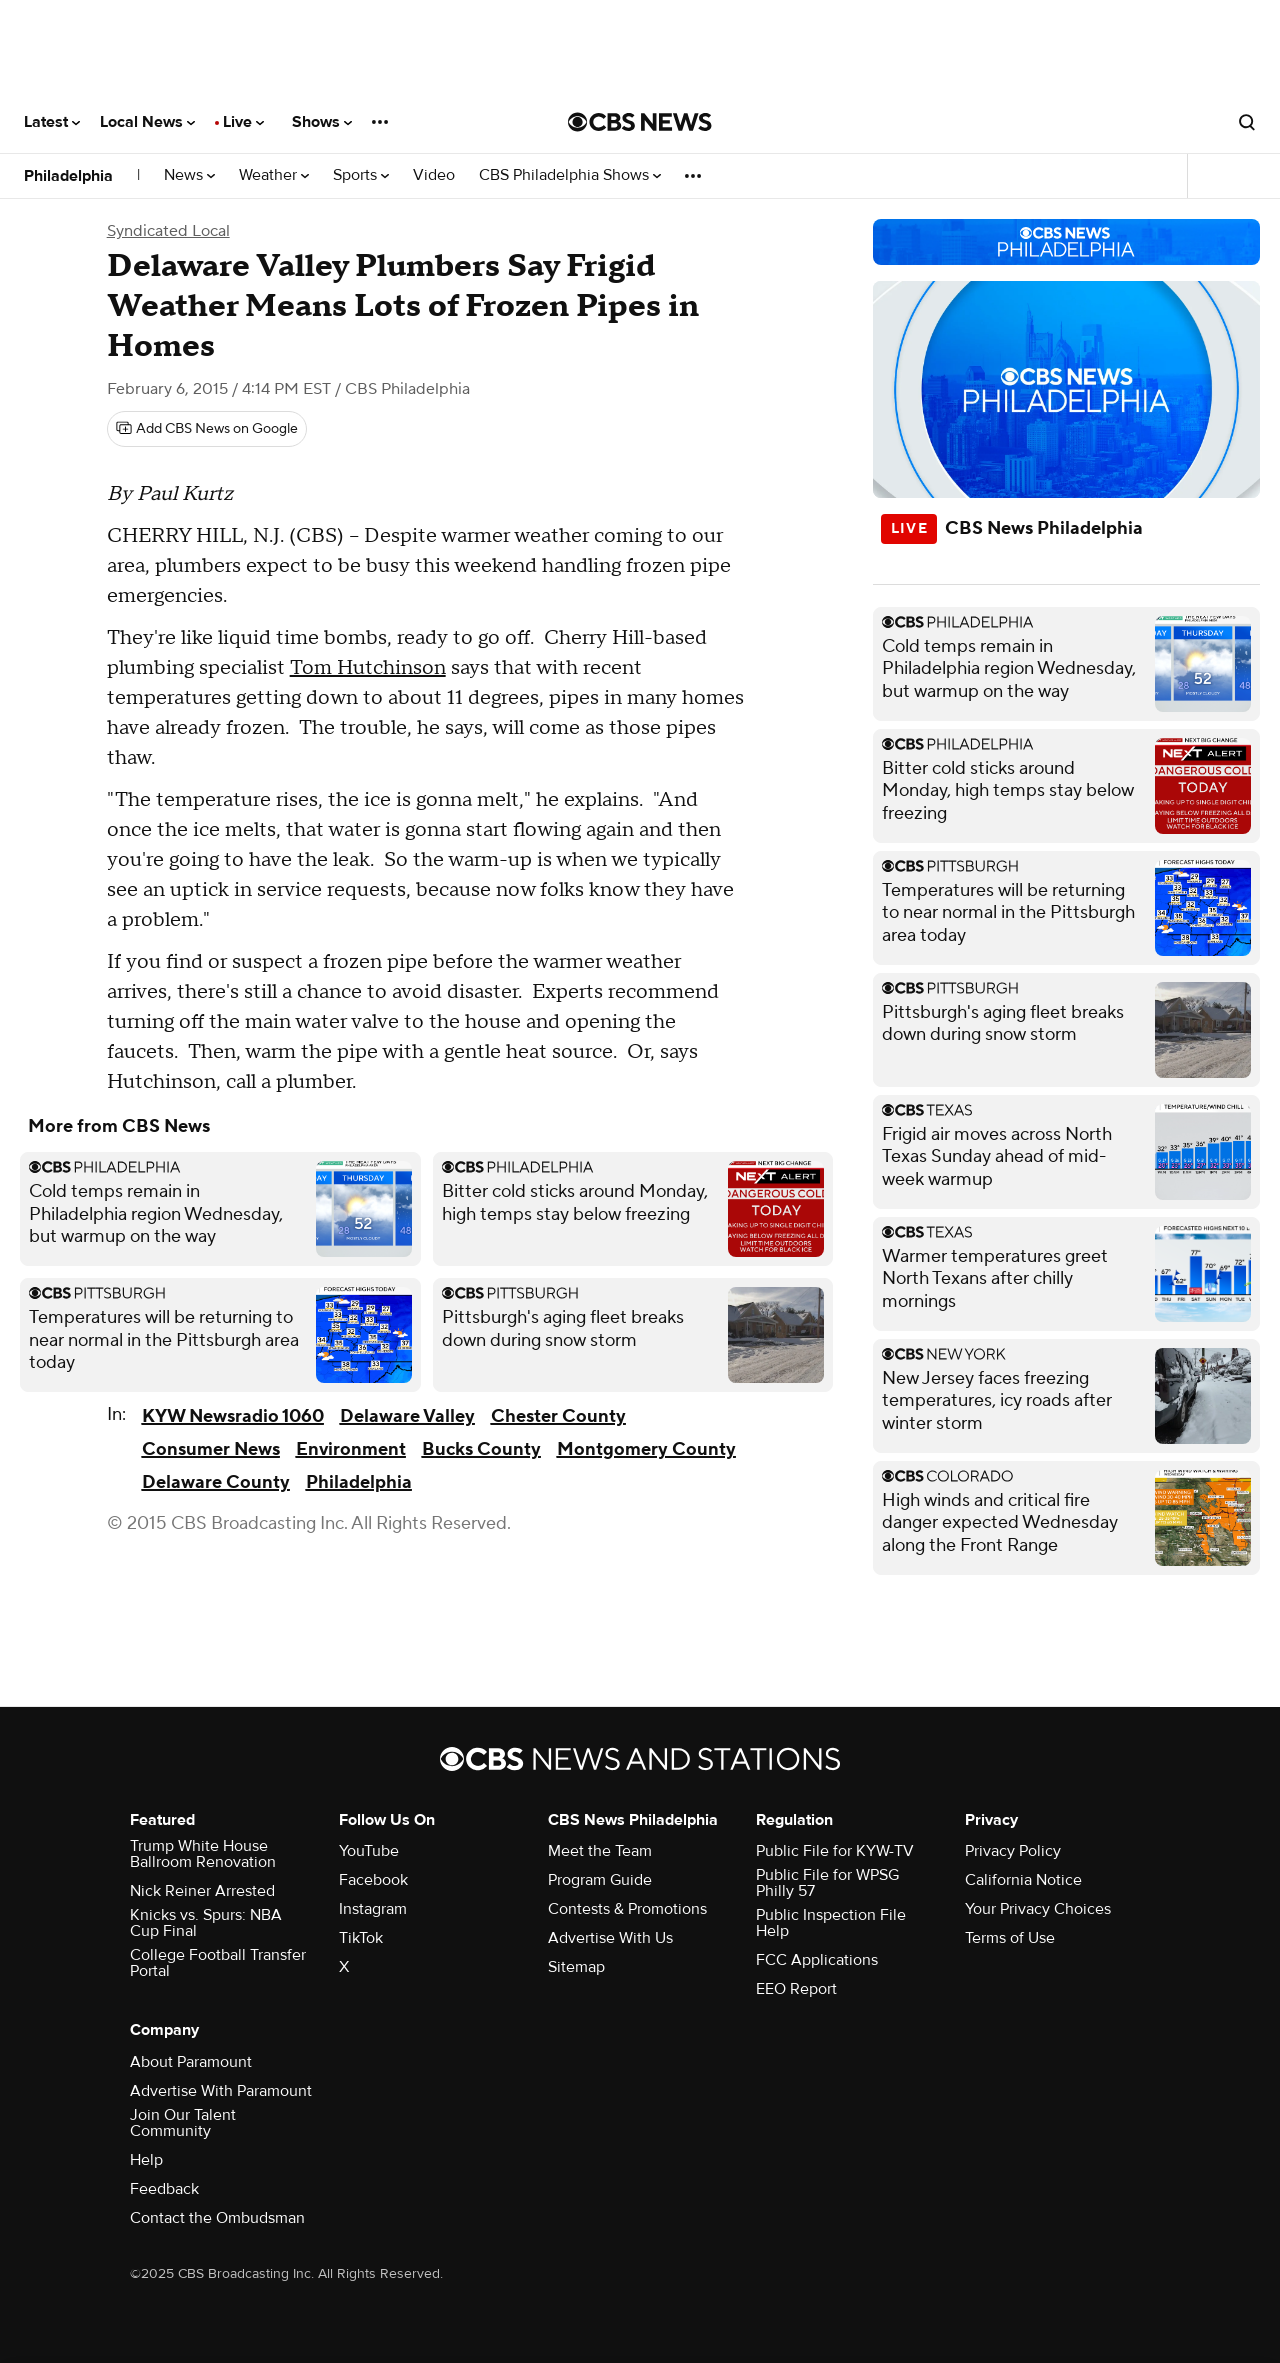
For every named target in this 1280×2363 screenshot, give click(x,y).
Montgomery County (646, 1449)
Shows (322, 122)
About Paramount (191, 2062)
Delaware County (216, 1482)
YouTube (369, 1851)
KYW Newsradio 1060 (233, 1416)
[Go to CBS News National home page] (640, 122)
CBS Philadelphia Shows (570, 175)
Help (146, 2160)
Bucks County (481, 1449)
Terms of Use (1010, 1938)
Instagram (373, 1909)
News (189, 175)
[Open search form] (1247, 122)
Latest (52, 122)
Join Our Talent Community (183, 2123)
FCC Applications (817, 1960)
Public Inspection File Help (831, 1923)
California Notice (1023, 1880)
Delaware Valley (407, 1416)
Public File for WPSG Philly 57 (827, 1883)
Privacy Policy (1013, 1851)
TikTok (361, 1938)
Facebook (373, 1880)
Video (434, 175)
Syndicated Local (168, 231)
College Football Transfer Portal (218, 1963)
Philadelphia (68, 176)
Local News (147, 122)
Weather (274, 175)
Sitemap (576, 1967)
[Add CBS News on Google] (207, 429)
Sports (361, 175)
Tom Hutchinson (368, 668)
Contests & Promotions (627, 1909)
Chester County (558, 1416)
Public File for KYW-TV (835, 1851)
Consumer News (211, 1449)
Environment (351, 1449)
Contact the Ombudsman (217, 2218)
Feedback (164, 2189)
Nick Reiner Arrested (202, 1891)
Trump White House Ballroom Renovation (203, 1854)
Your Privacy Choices (1038, 1909)
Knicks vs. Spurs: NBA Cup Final (206, 1923)
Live (243, 122)
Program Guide (600, 1880)
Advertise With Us (610, 1938)
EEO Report (796, 1989)
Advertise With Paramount (221, 2091)
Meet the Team (600, 1851)
